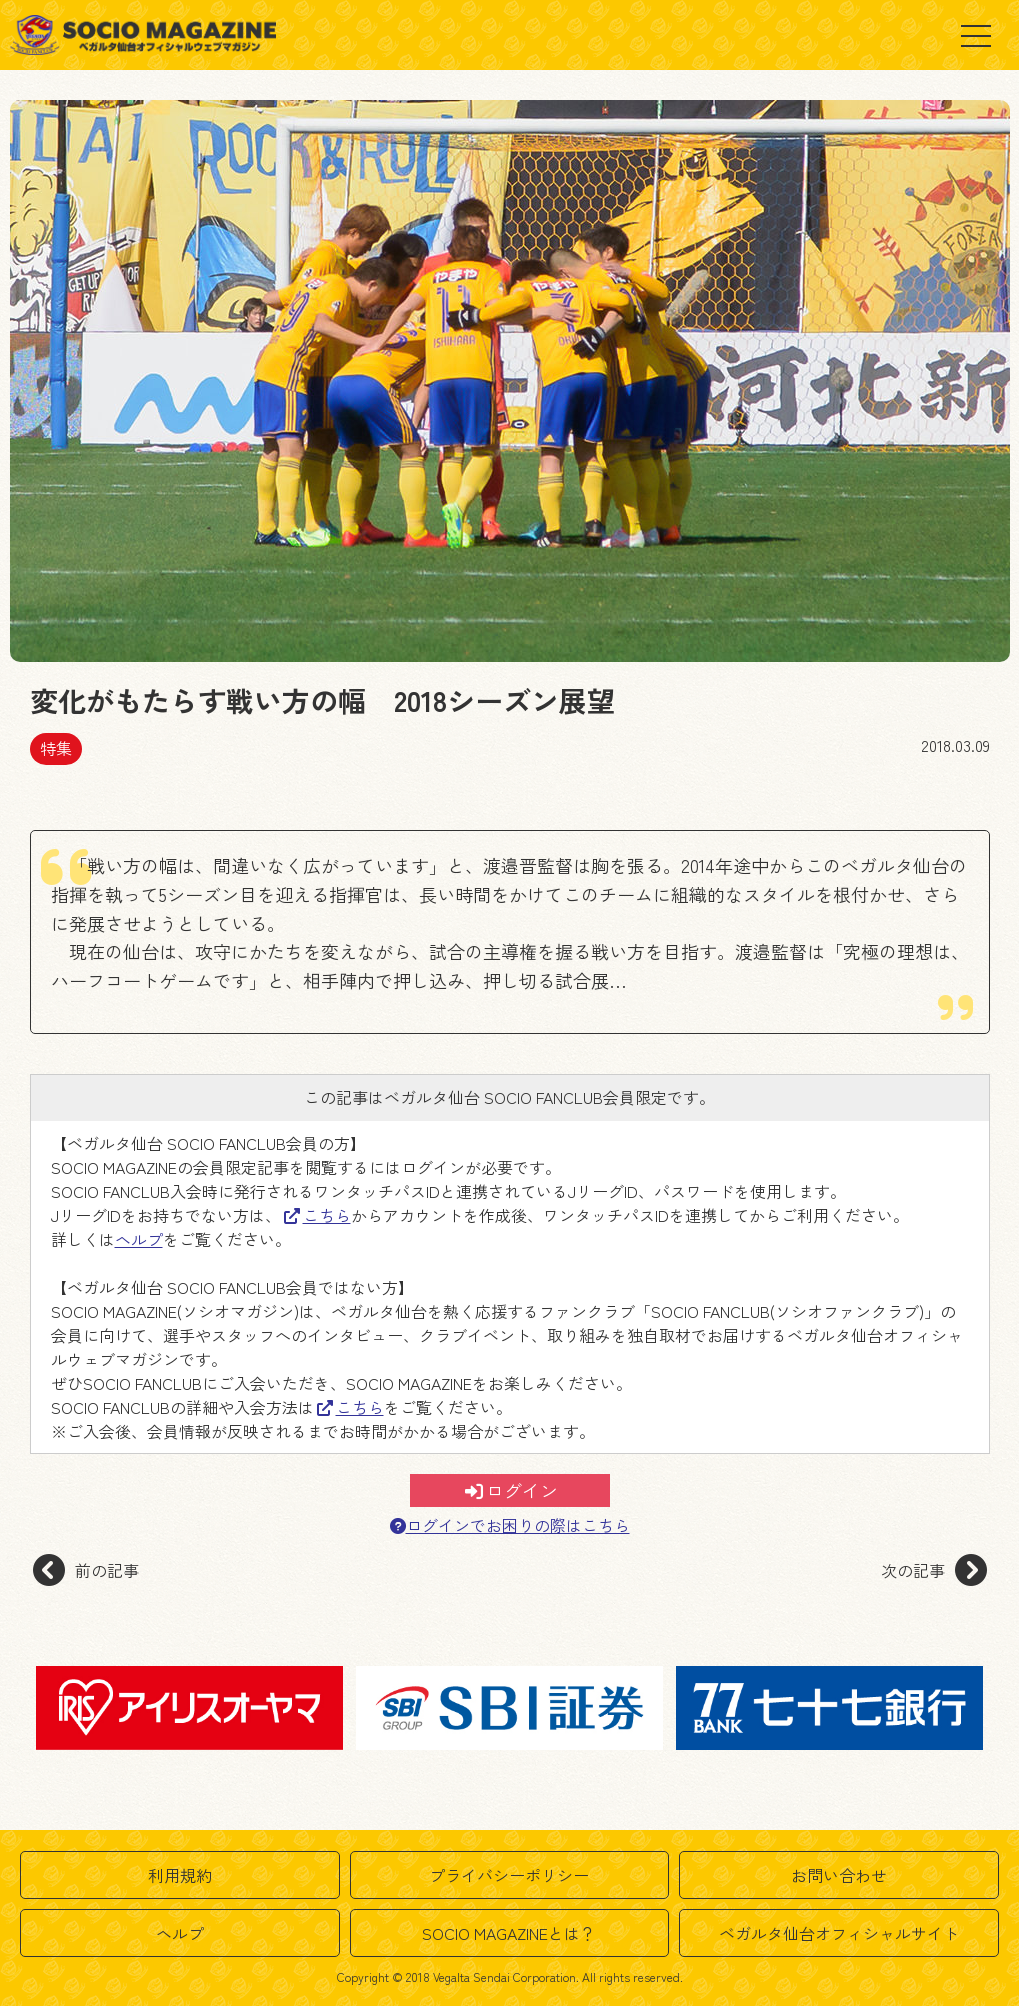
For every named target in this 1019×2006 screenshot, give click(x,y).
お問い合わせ (839, 1875)
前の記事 (86, 1570)
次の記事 (934, 1570)
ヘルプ (139, 1239)
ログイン (511, 1490)
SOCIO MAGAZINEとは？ (509, 1933)
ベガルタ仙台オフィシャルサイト (839, 1933)
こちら (317, 1215)
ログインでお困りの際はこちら (510, 1525)
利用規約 (180, 1875)
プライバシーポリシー (509, 1875)
